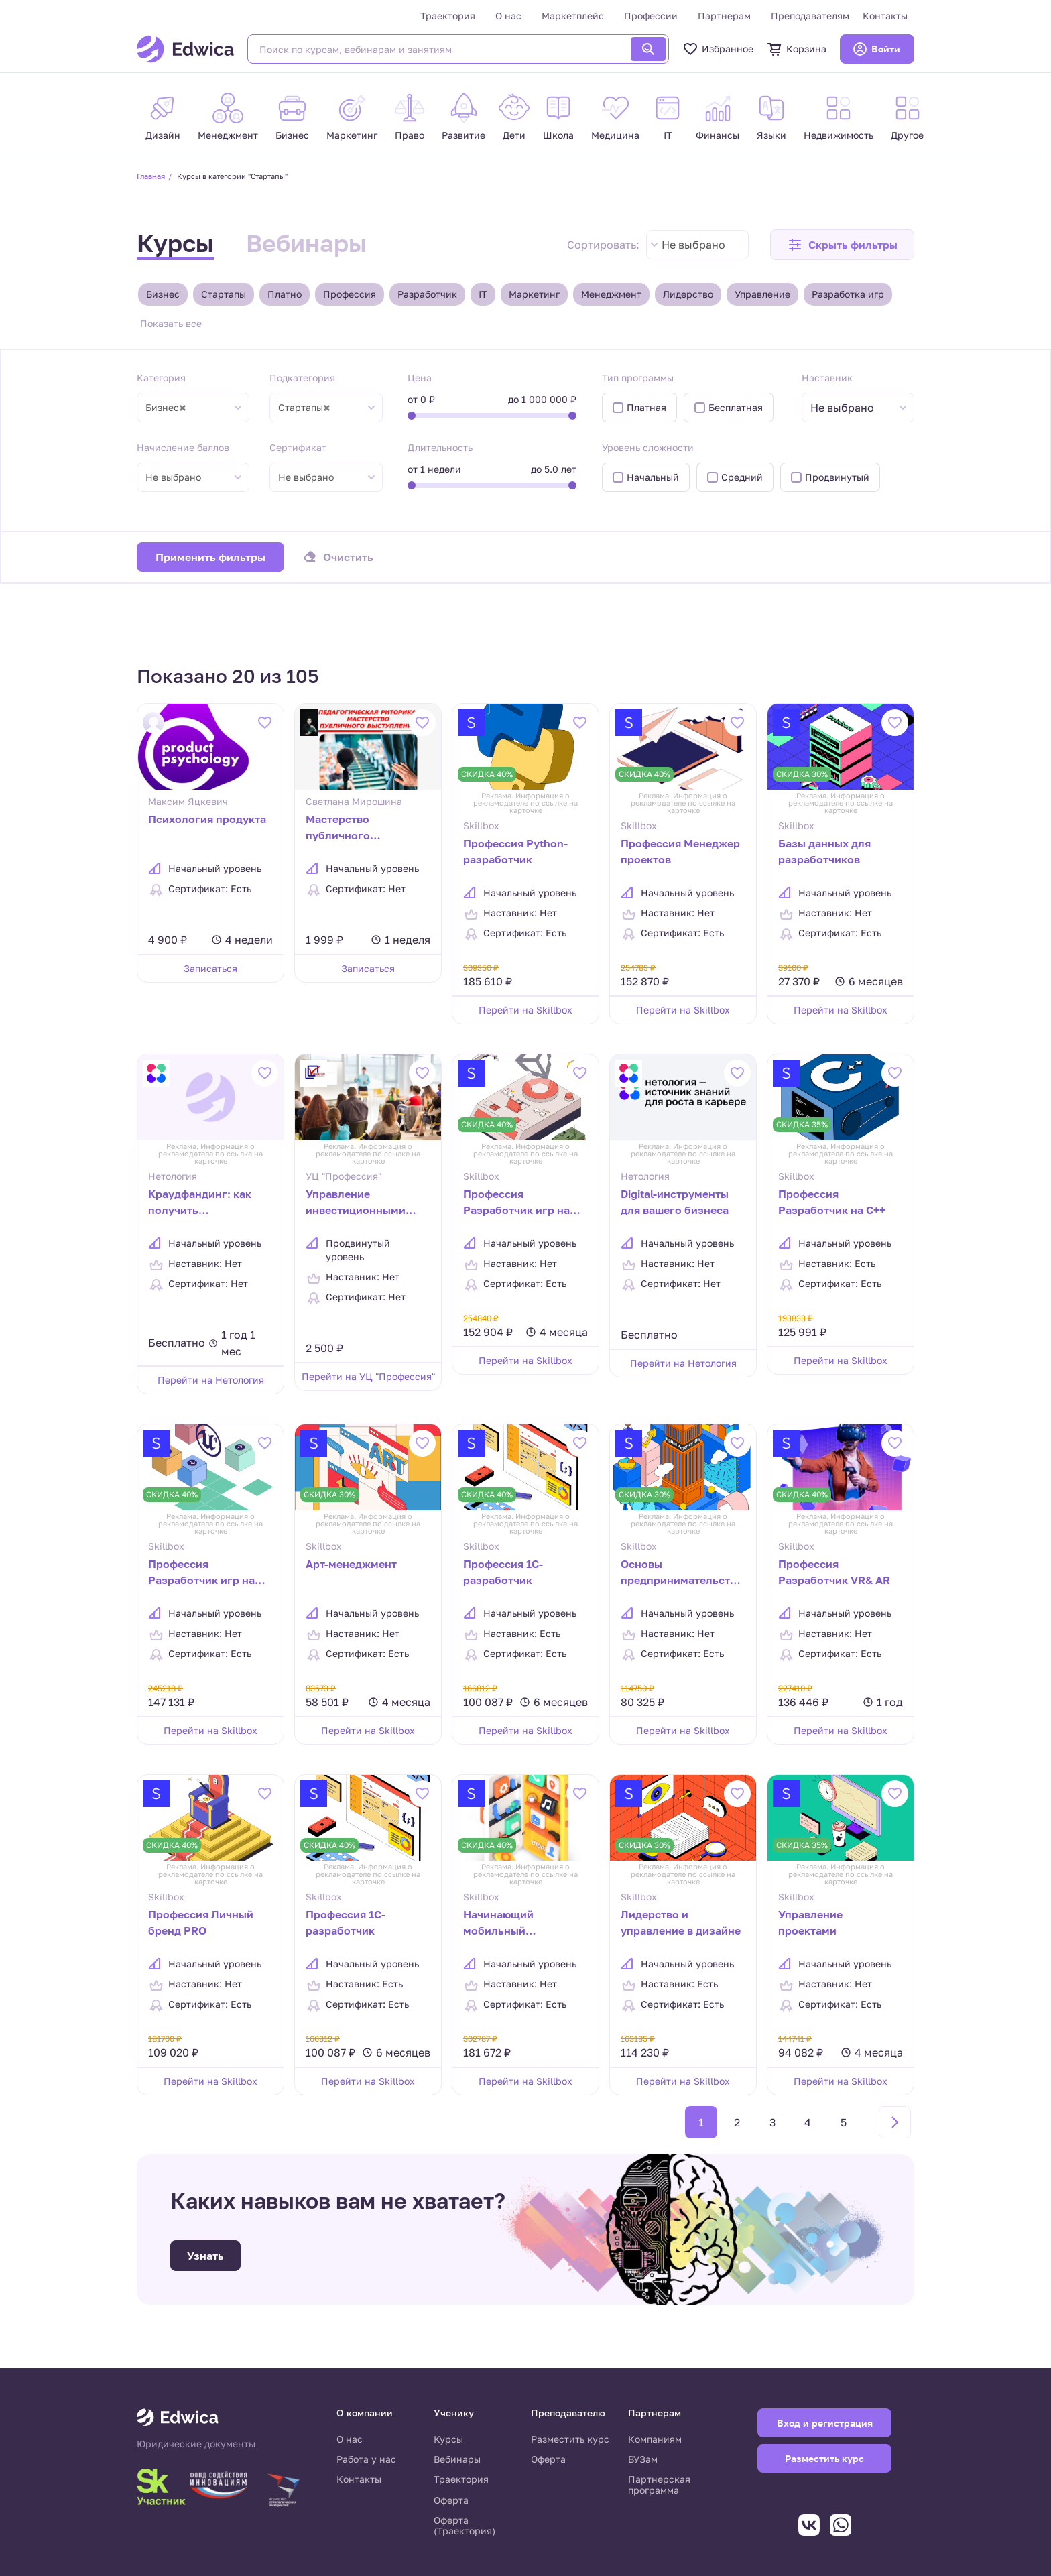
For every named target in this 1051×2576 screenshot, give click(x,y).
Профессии (651, 15)
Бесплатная (735, 407)
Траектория (447, 15)
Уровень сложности (648, 447)
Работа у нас (366, 2459)
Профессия (349, 294)
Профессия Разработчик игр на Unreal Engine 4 (201, 1573)
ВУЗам (643, 2459)
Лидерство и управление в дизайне (681, 1922)
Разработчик (427, 294)
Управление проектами (810, 1922)
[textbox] (848, 408)
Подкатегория (302, 377)
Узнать (205, 2255)
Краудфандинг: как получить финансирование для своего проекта (205, 1203)
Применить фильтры (210, 557)
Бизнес (163, 294)
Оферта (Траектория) (464, 2525)
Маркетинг (534, 294)
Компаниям (655, 2439)
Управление (762, 294)
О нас (508, 15)
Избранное (717, 49)
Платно (284, 294)
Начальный (653, 477)
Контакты (885, 15)
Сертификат (297, 447)
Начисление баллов (183, 447)
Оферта (451, 2500)
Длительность (440, 447)
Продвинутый (837, 477)
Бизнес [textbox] (165, 407)
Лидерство (688, 294)
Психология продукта (207, 819)
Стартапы (223, 294)
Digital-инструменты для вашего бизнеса (675, 1202)
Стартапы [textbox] (304, 407)
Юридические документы (196, 2444)
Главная (151, 176)
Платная (646, 407)
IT (483, 294)
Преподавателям (810, 15)
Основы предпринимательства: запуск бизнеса (683, 1573)
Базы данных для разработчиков (824, 851)
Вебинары (306, 243)
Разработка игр (848, 294)
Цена (420, 377)
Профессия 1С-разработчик (345, 1922)
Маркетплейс (573, 15)
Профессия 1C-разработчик (503, 1572)
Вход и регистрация (825, 2423)
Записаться (210, 968)
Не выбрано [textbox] (693, 244)
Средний (742, 477)
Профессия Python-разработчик (515, 851)
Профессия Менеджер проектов (680, 851)
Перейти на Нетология (211, 1380)
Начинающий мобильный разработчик (498, 1924)
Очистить (348, 557)
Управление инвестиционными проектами (356, 1203)
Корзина (796, 49)
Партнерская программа (659, 2484)
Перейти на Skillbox (525, 1010)
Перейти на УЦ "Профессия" (368, 1376)
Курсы (175, 243)
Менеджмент (611, 294)
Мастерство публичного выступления (341, 828)
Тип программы (638, 377)
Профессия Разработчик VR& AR (834, 1572)
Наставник (827, 377)
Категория (161, 377)
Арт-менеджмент (351, 1564)
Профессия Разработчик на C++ (831, 1202)
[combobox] (697, 244)
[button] (842, 244)
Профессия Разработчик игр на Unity (516, 1203)
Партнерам (724, 15)
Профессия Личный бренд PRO (200, 1922)
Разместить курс (570, 2439)
